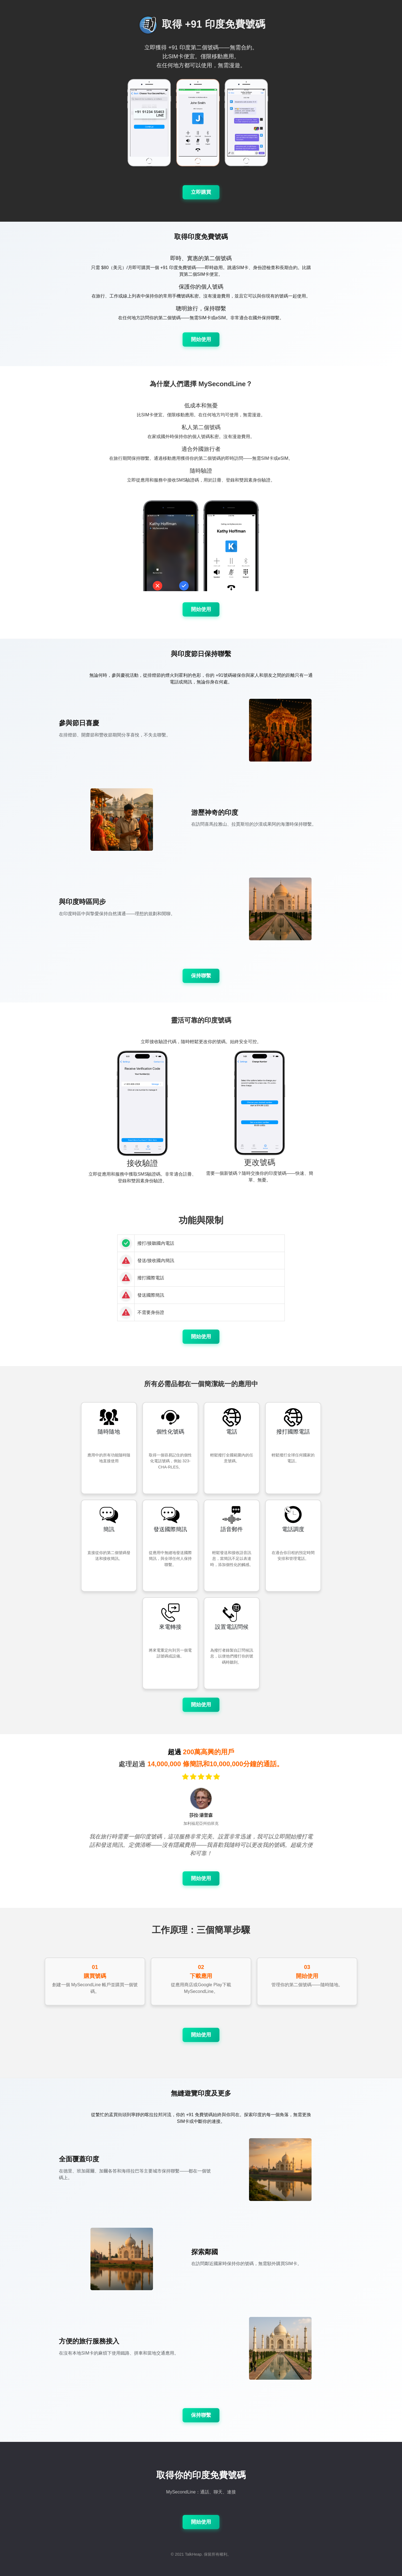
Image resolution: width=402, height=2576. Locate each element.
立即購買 (201, 192)
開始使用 (201, 339)
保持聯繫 (201, 975)
